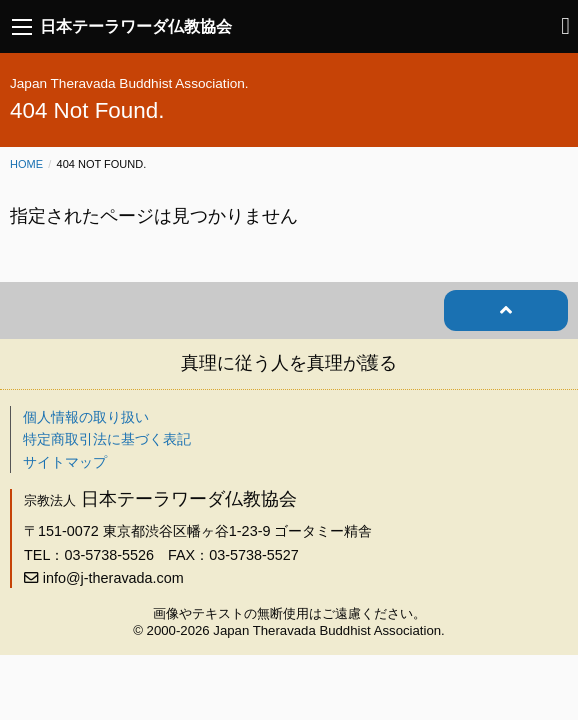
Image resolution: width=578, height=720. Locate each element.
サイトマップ (65, 462)
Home (26, 164)
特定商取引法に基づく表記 (107, 439)
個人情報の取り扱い (86, 417)
